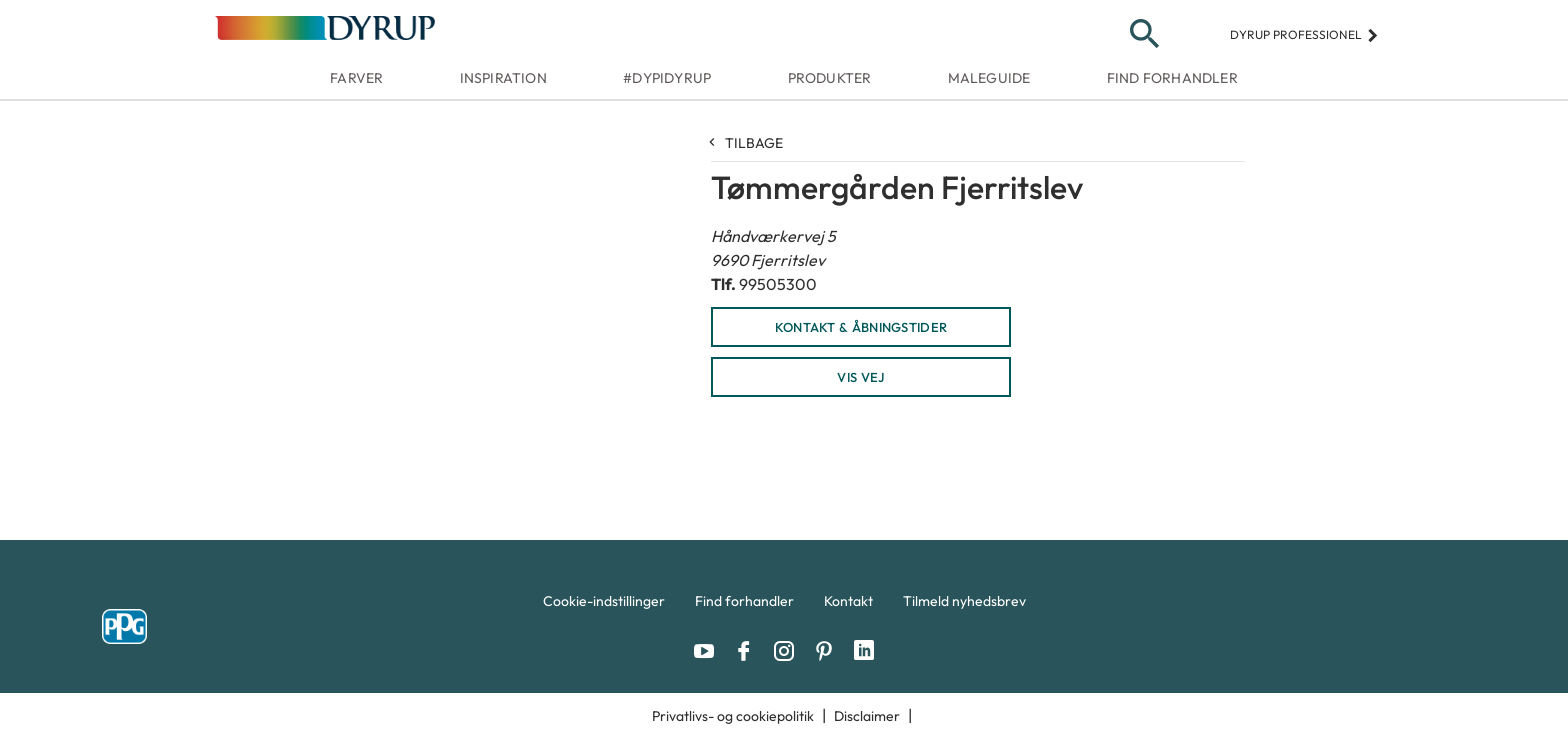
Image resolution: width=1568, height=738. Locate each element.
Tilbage (747, 143)
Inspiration (503, 78)
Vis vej (860, 377)
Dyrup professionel (1304, 34)
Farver (356, 78)
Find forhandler (1172, 78)
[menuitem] (604, 606)
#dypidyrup (667, 78)
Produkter (830, 78)
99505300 (778, 284)
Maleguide (989, 78)
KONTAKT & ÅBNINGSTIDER (861, 327)
